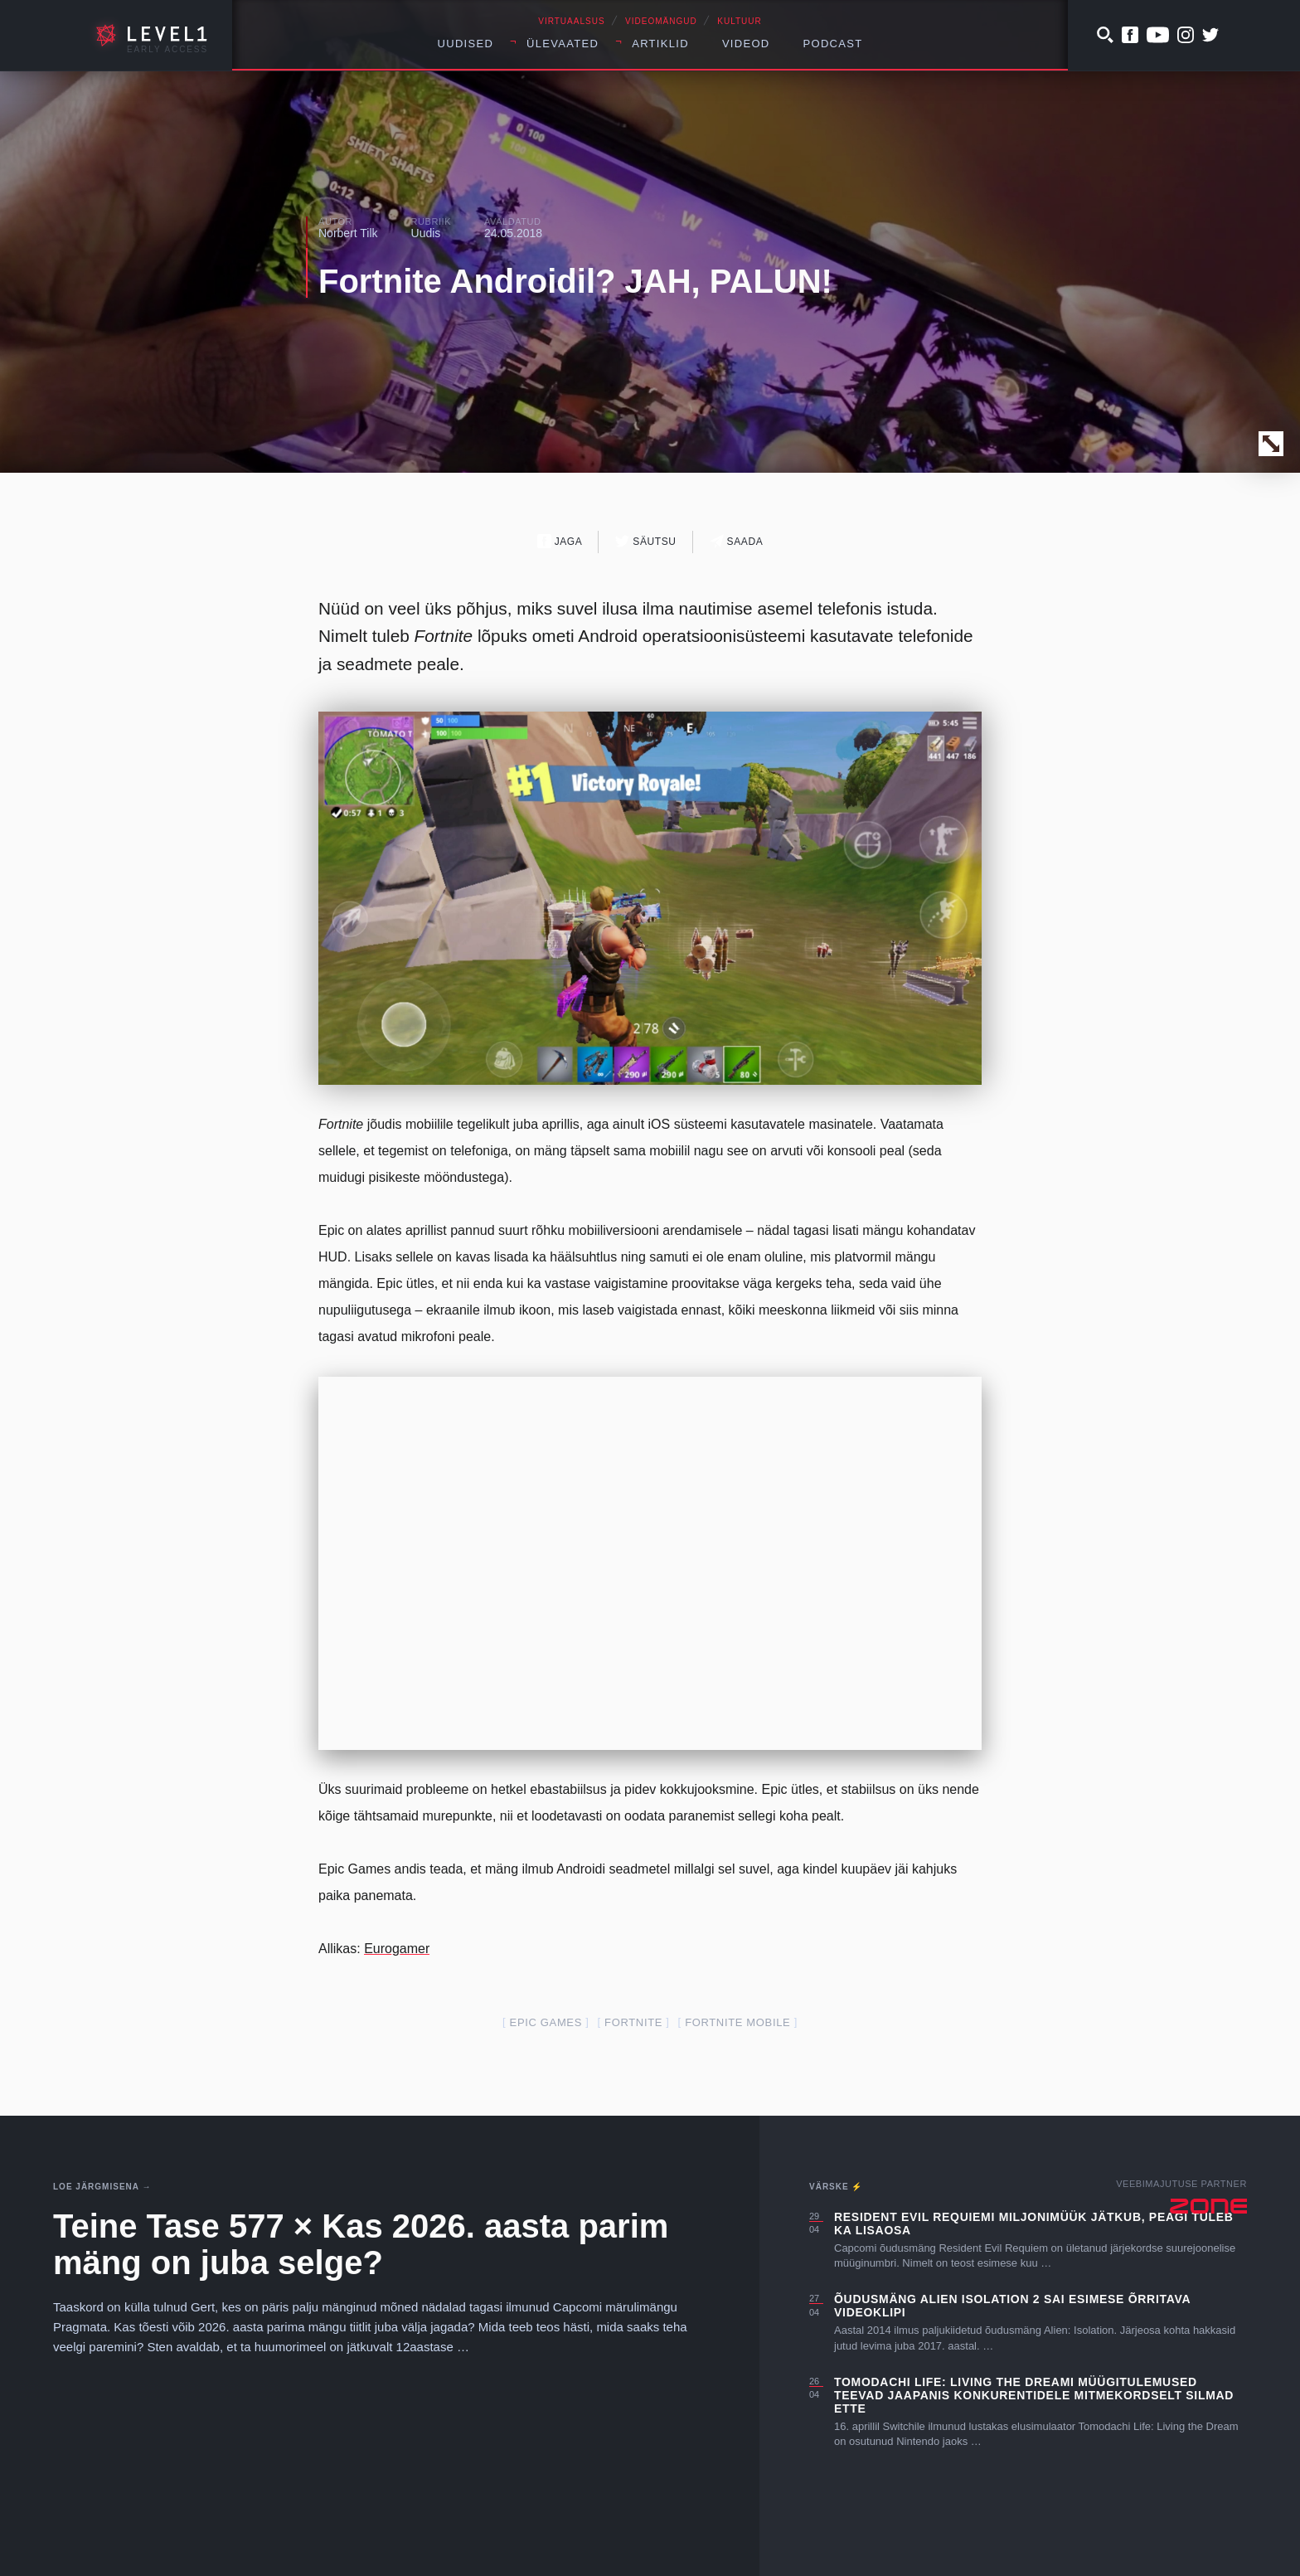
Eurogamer (396, 1949)
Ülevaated (562, 43)
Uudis (426, 233)
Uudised (466, 43)
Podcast (833, 43)
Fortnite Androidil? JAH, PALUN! (575, 281)
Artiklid (660, 43)
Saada (737, 541)
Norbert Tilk (348, 233)
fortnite (633, 2022)
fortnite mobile (737, 2022)
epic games (546, 2022)
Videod (746, 43)
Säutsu (645, 541)
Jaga (560, 541)
